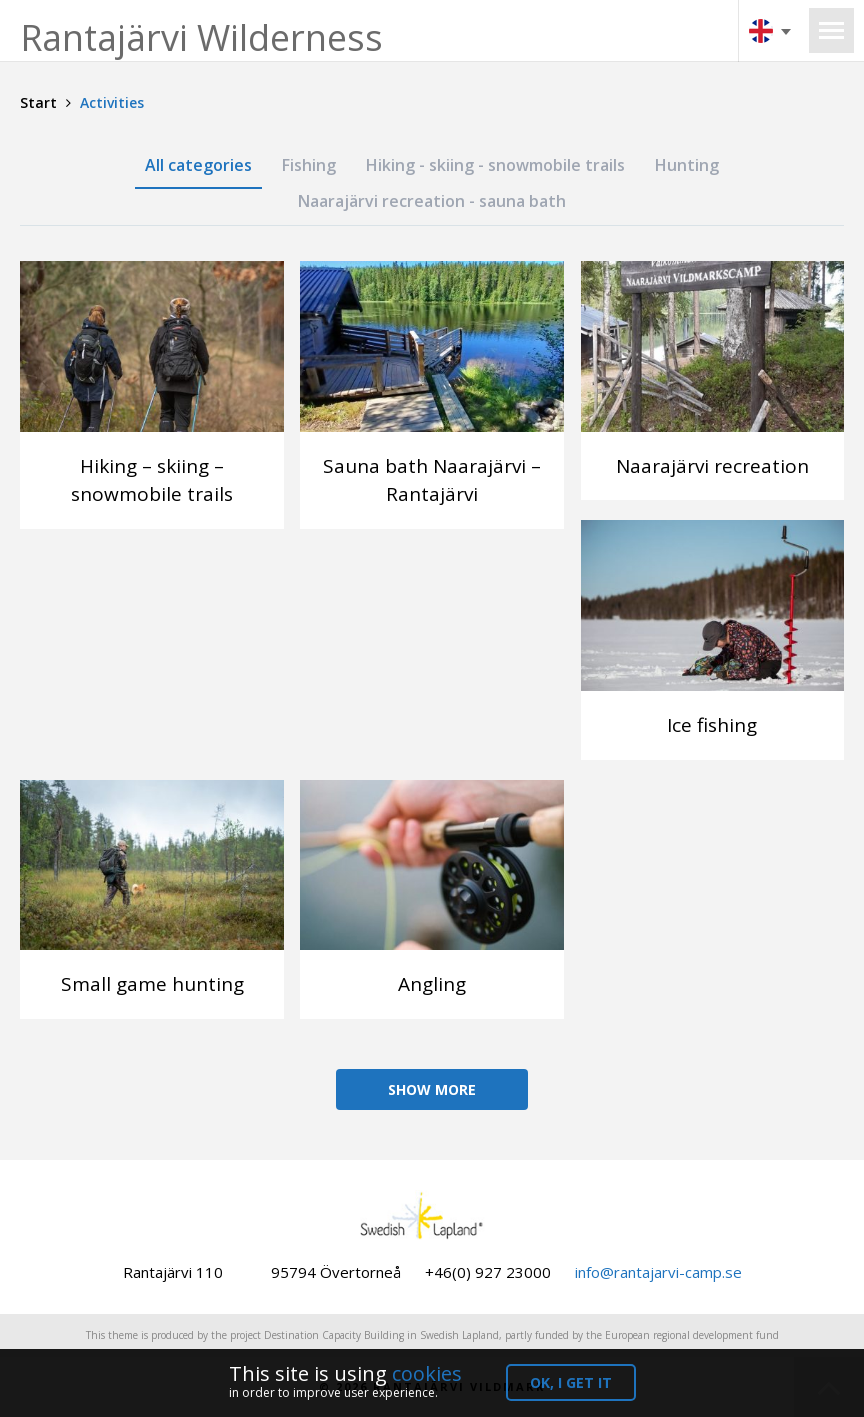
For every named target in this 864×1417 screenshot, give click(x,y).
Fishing (309, 165)
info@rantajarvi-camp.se (658, 1272)
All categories (198, 165)
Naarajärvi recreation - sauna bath (432, 201)
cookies (427, 1373)
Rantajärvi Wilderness (201, 37)
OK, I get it (571, 1382)
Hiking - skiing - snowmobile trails (495, 165)
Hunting (687, 165)
